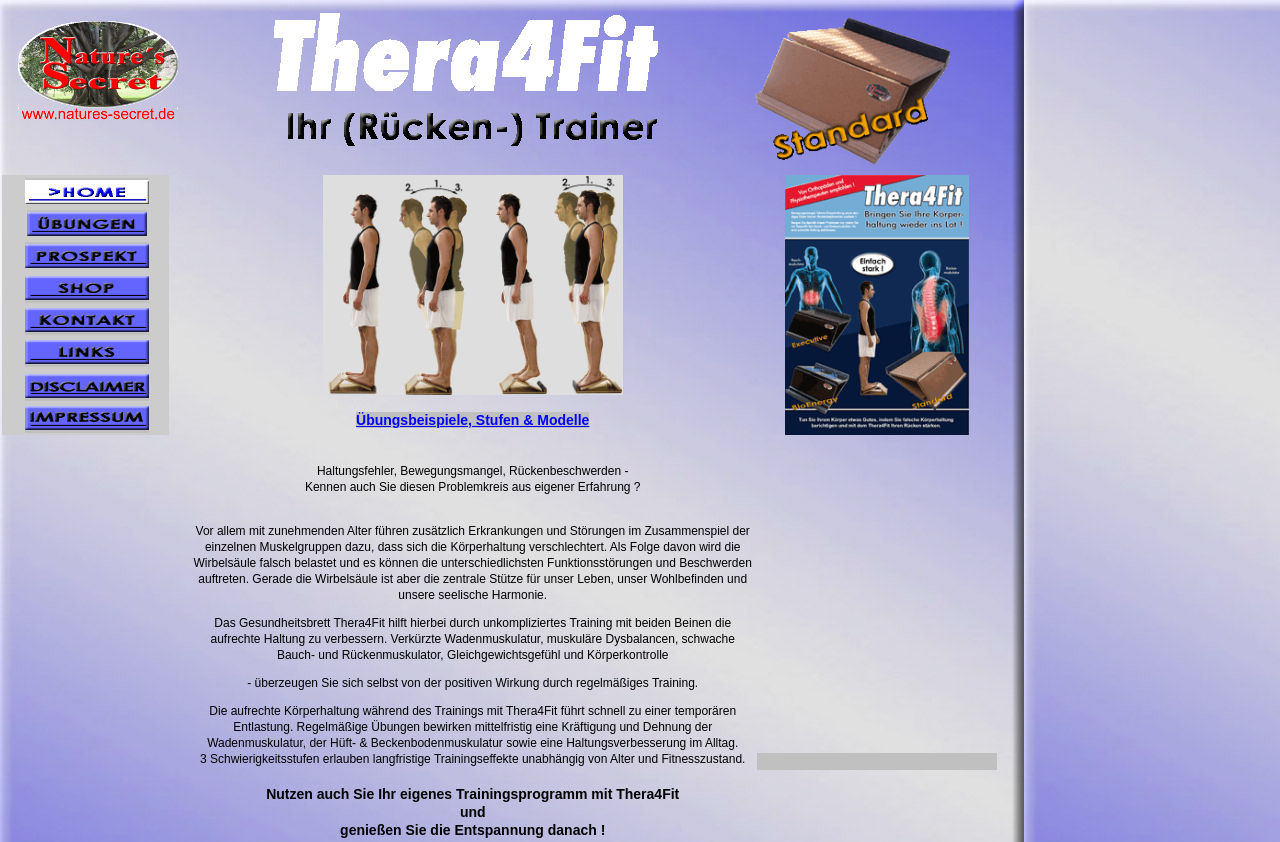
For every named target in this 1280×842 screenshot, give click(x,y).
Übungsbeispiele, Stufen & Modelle (472, 420)
